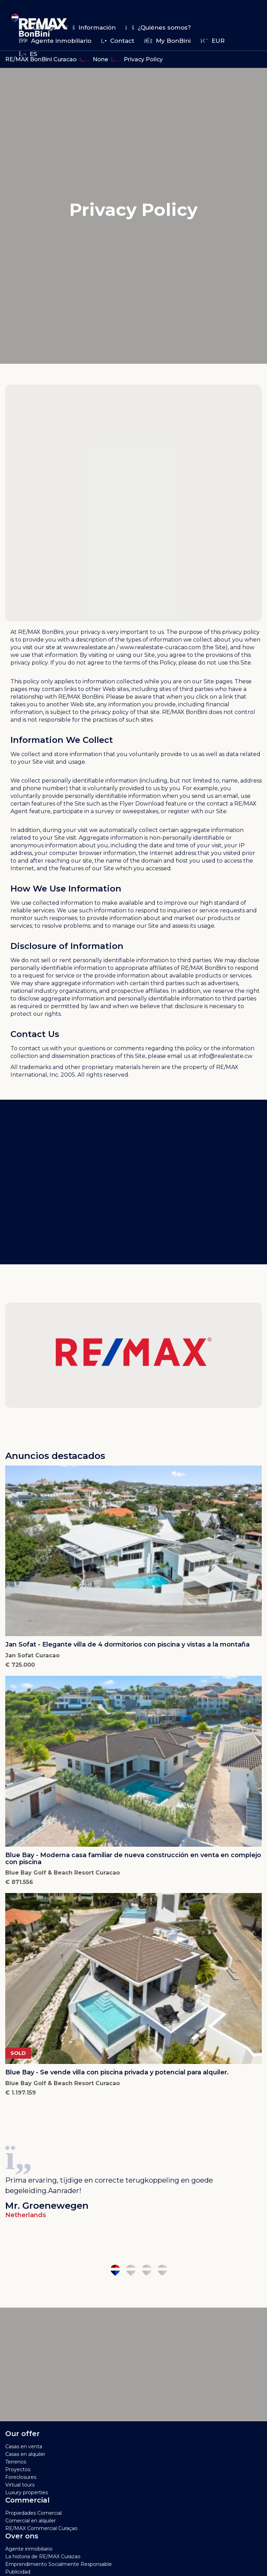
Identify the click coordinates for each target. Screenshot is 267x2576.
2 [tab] (131, 2270)
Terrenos (15, 2462)
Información (90, 27)
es (28, 53)
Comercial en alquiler (30, 2521)
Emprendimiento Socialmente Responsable (58, 2564)
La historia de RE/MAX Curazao (43, 2556)
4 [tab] (162, 2270)
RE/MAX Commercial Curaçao (41, 2528)
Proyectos (17, 2469)
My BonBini (167, 40)
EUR (212, 40)
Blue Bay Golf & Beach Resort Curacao (62, 1872)
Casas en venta (23, 2446)
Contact (117, 40)
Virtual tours (20, 2485)
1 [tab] (115, 2270)
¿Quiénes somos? (158, 27)
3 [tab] (146, 2270)
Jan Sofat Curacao (32, 1655)
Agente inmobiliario (55, 40)
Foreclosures (20, 2477)
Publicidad (17, 2572)
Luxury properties (26, 2492)
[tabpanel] (133, 2179)
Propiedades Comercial (33, 2513)
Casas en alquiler (25, 2454)
